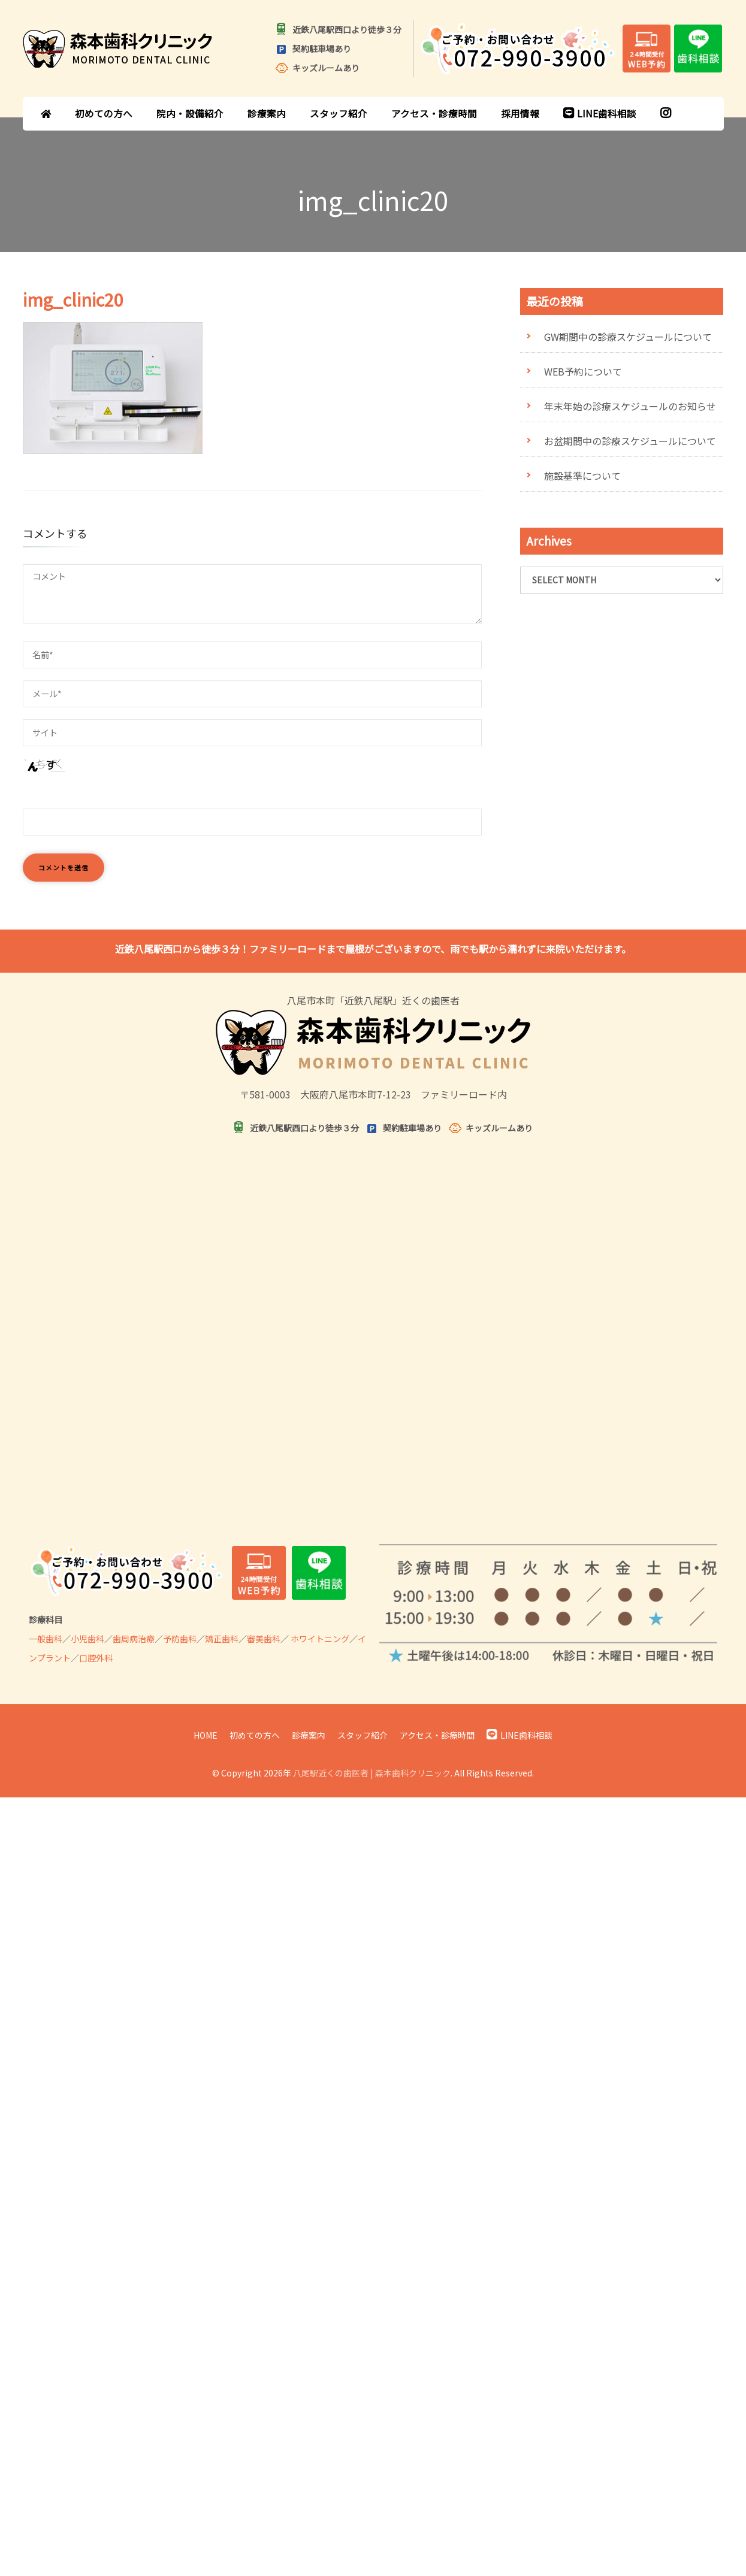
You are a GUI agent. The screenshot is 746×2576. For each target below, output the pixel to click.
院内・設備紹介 (190, 113)
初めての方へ (103, 113)
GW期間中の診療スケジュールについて (628, 336)
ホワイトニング (320, 1639)
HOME (206, 1735)
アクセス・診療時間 (434, 113)
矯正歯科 (221, 1639)
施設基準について (582, 475)
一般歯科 (45, 1639)
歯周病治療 (134, 1639)
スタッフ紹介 (338, 113)
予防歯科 (180, 1639)
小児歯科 (87, 1639)
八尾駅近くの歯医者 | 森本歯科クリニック (372, 1773)
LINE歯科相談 (599, 113)
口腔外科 (96, 1658)
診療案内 (266, 113)
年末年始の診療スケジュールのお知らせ (630, 406)
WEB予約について (583, 371)
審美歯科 (263, 1639)
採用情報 (520, 113)
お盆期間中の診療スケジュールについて (630, 441)
